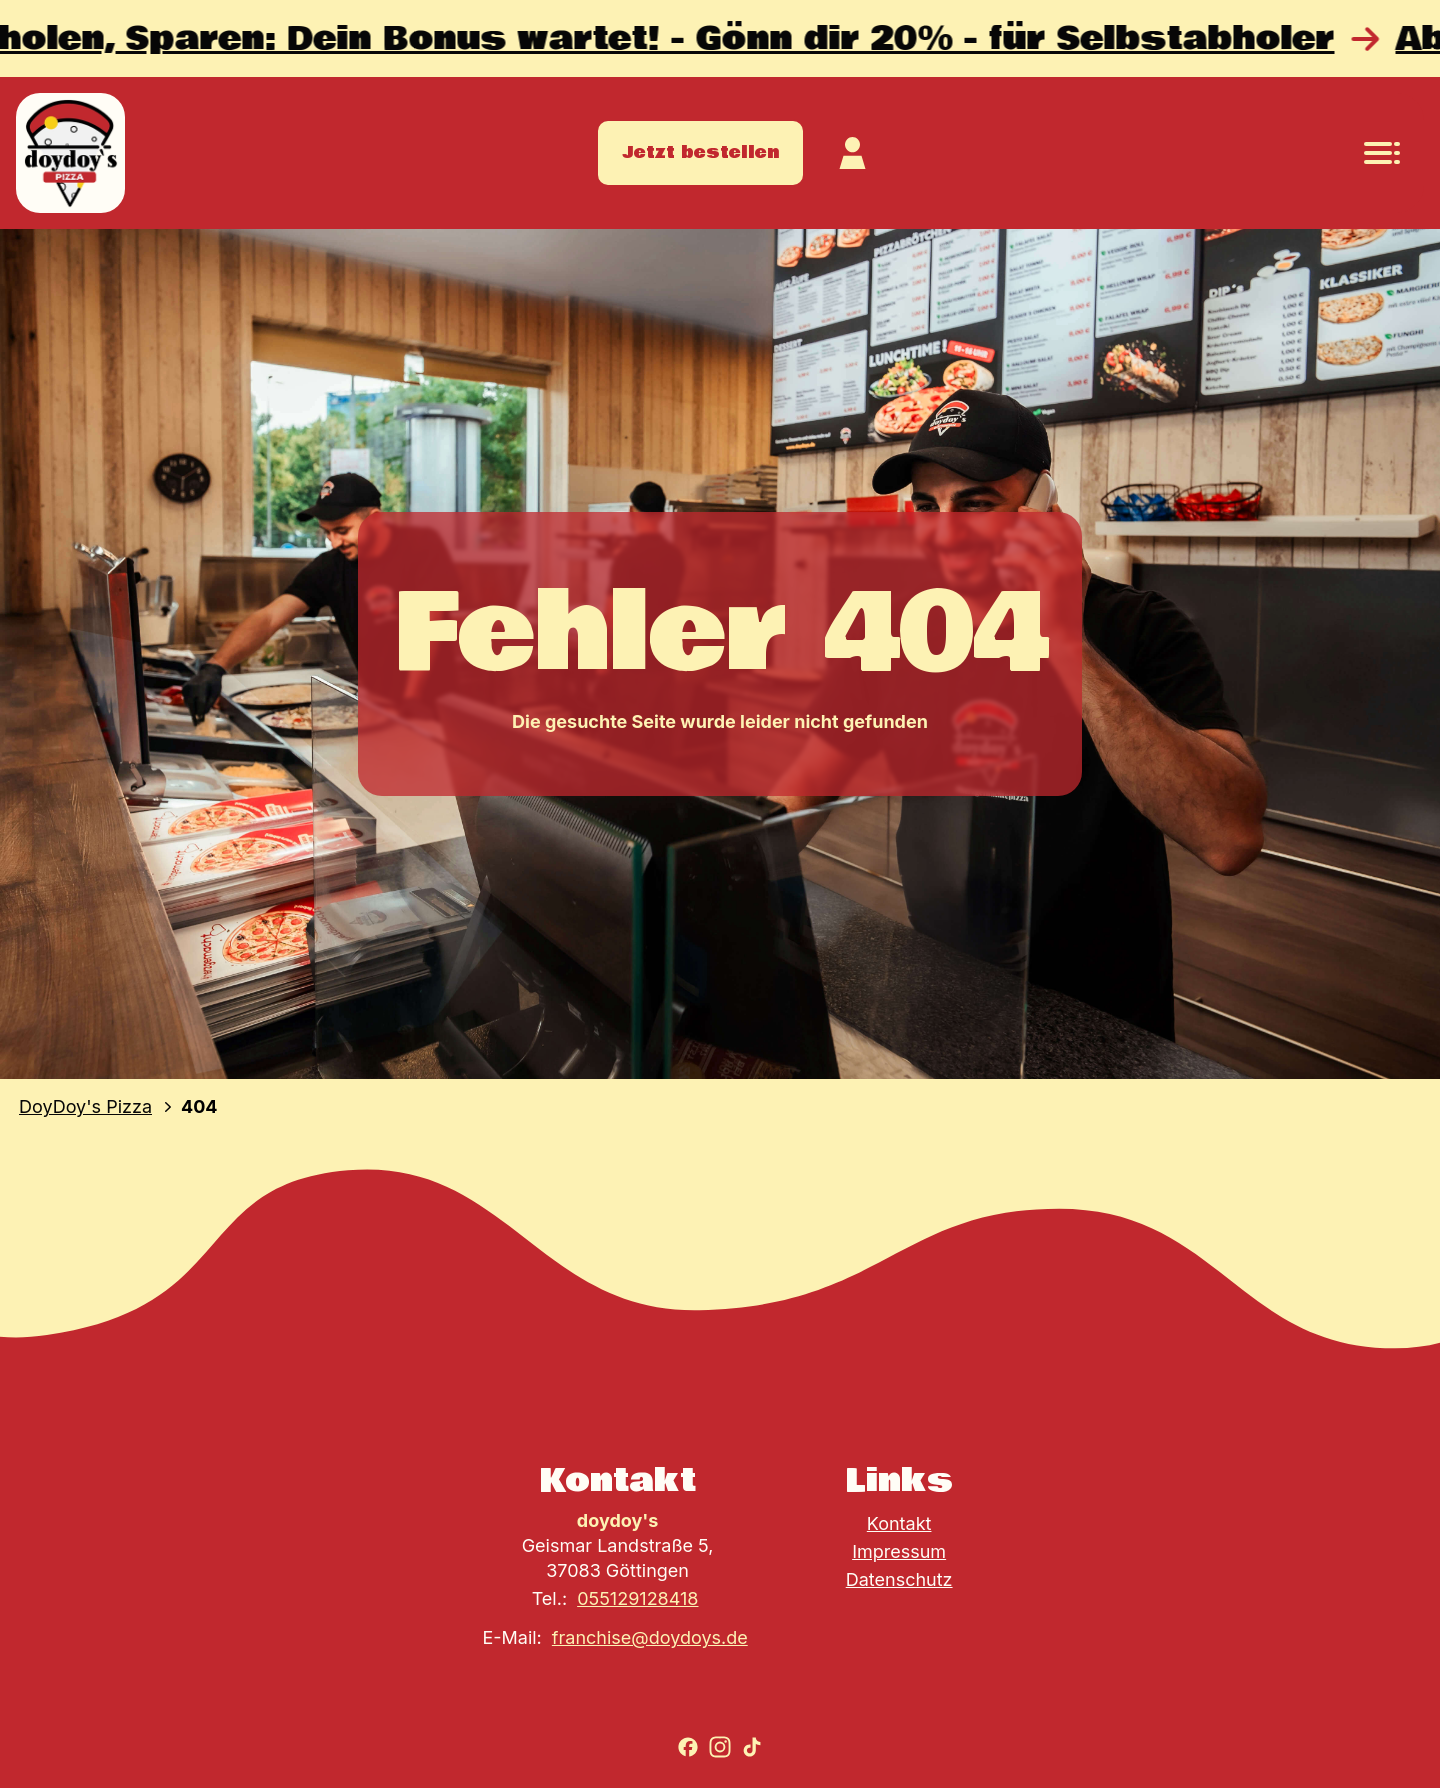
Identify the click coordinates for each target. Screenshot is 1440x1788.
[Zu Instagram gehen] (720, 1747)
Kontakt (899, 1523)
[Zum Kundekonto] (853, 153)
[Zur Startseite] (70, 153)
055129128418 (637, 1598)
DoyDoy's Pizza (85, 1106)
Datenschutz (899, 1579)
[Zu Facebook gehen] (688, 1747)
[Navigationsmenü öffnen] (1382, 153)
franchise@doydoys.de (650, 1637)
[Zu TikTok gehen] (752, 1747)
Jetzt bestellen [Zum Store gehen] (700, 152)
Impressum (899, 1551)
